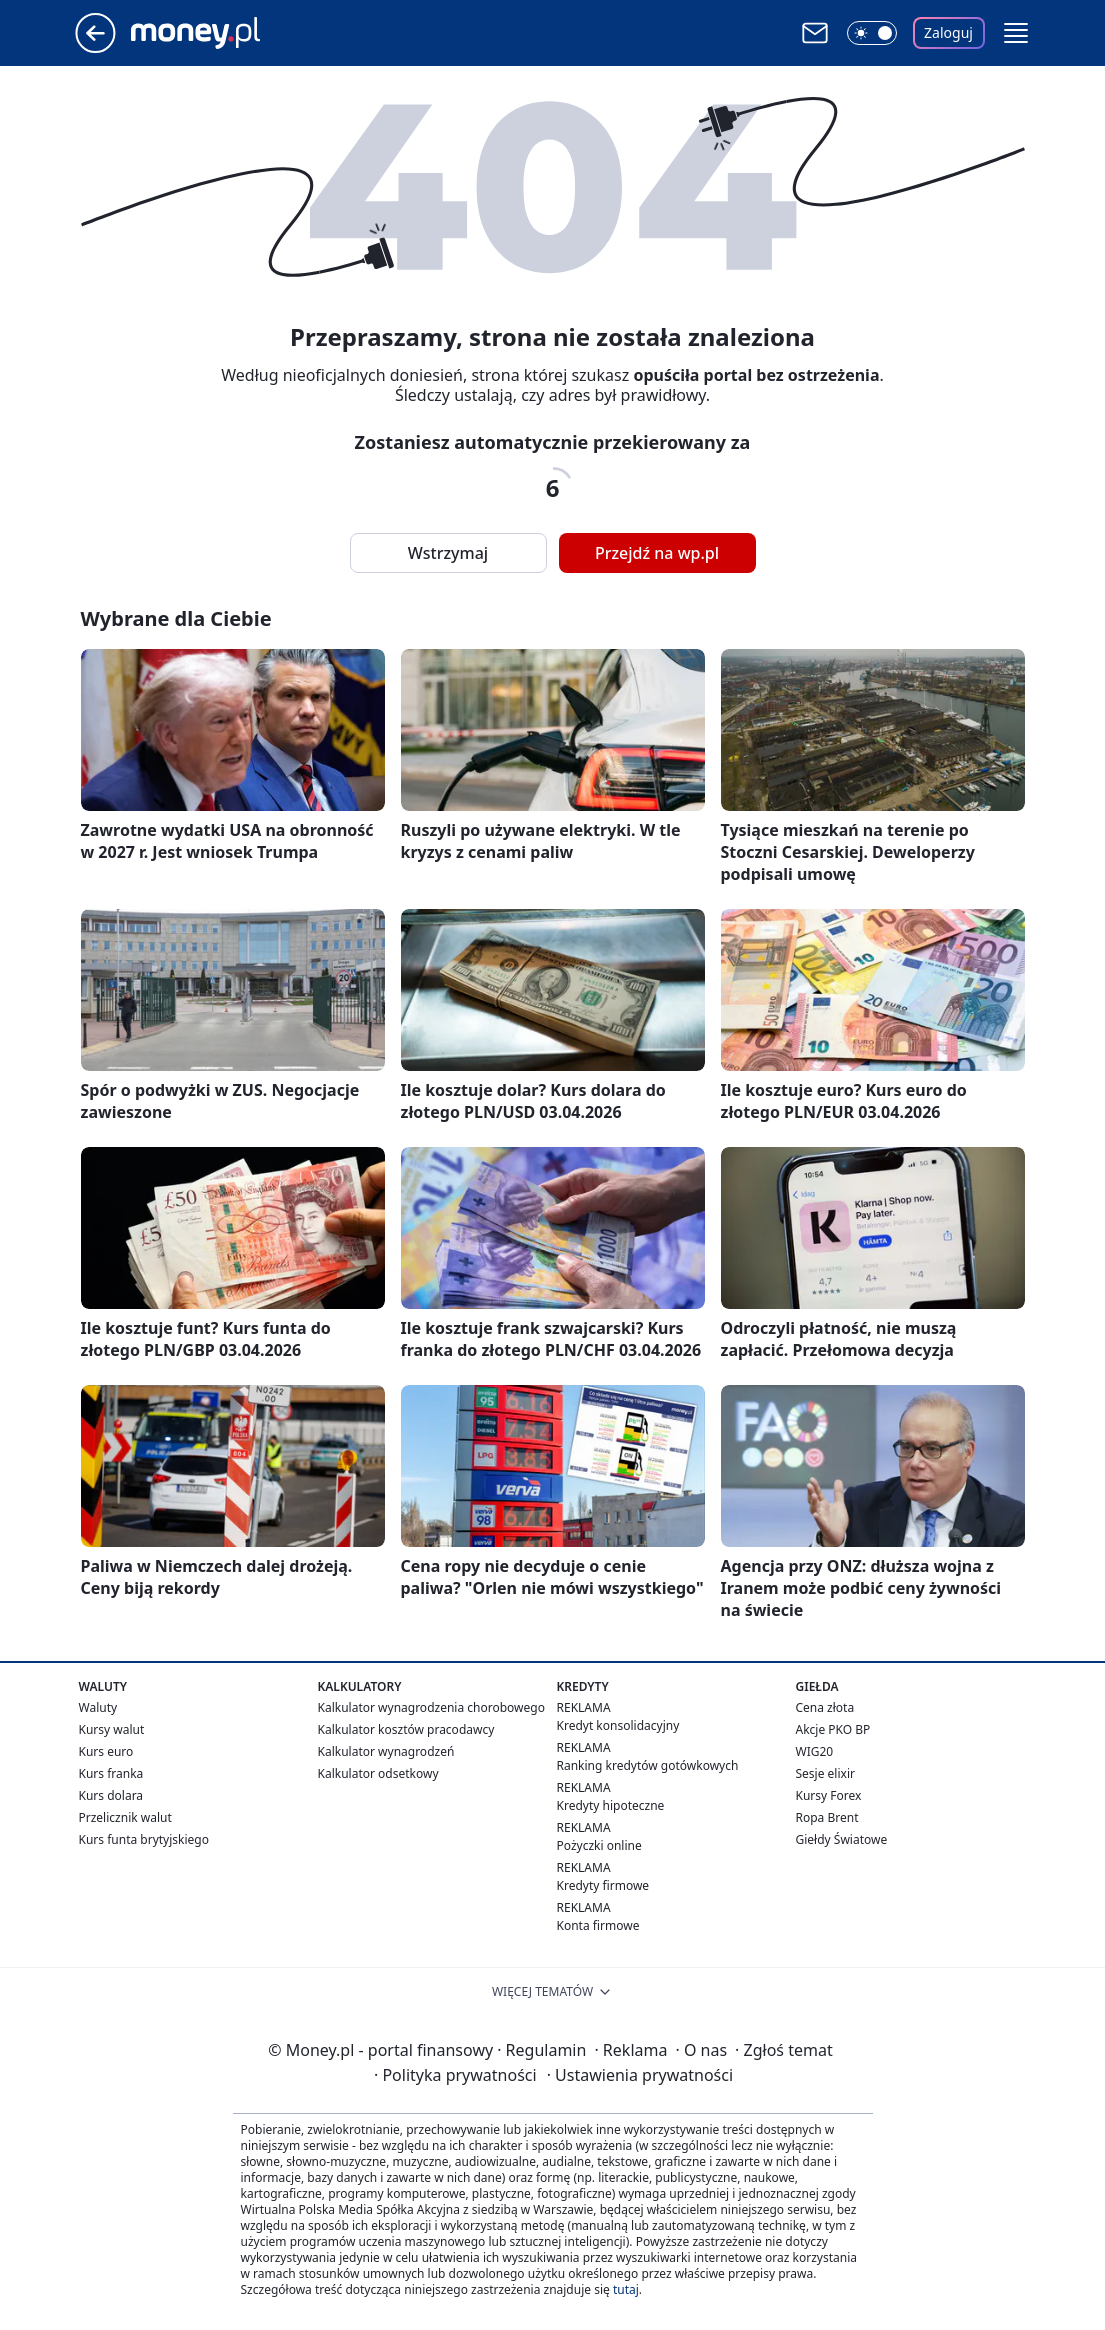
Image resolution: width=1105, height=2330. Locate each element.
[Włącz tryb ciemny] (872, 33)
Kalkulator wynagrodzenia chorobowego (431, 1707)
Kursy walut (112, 1729)
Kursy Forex (829, 1795)
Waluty (98, 1707)
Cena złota (825, 1707)
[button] (1016, 33)
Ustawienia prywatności (640, 2075)
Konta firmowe (598, 1925)
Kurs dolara (111, 1795)
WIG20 (815, 1751)
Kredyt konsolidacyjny (618, 1725)
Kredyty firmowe (603, 1885)
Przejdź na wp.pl (657, 553)
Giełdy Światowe (842, 1839)
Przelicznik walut (125, 1817)
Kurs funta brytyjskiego (144, 1839)
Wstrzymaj (448, 553)
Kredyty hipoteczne (611, 1805)
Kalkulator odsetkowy (378, 1773)
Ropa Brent (827, 1817)
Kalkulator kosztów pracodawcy (406, 1729)
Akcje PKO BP (833, 1729)
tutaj (626, 2289)
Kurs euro (106, 1751)
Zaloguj (948, 32)
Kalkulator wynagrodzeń (386, 1751)
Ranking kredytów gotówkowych (648, 1765)
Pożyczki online (599, 1845)
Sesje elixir (825, 1773)
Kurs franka (111, 1773)
